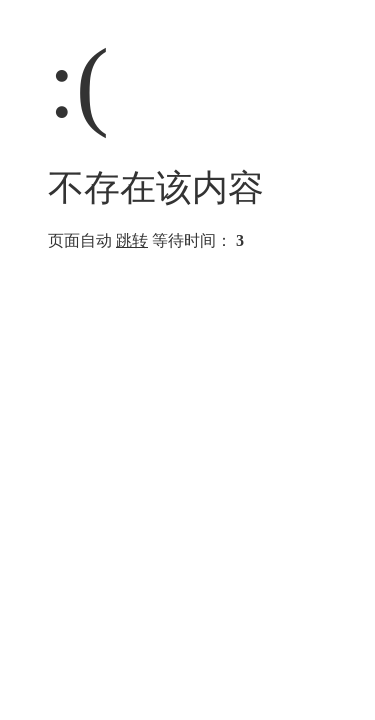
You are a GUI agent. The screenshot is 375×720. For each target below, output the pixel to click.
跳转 (132, 240)
